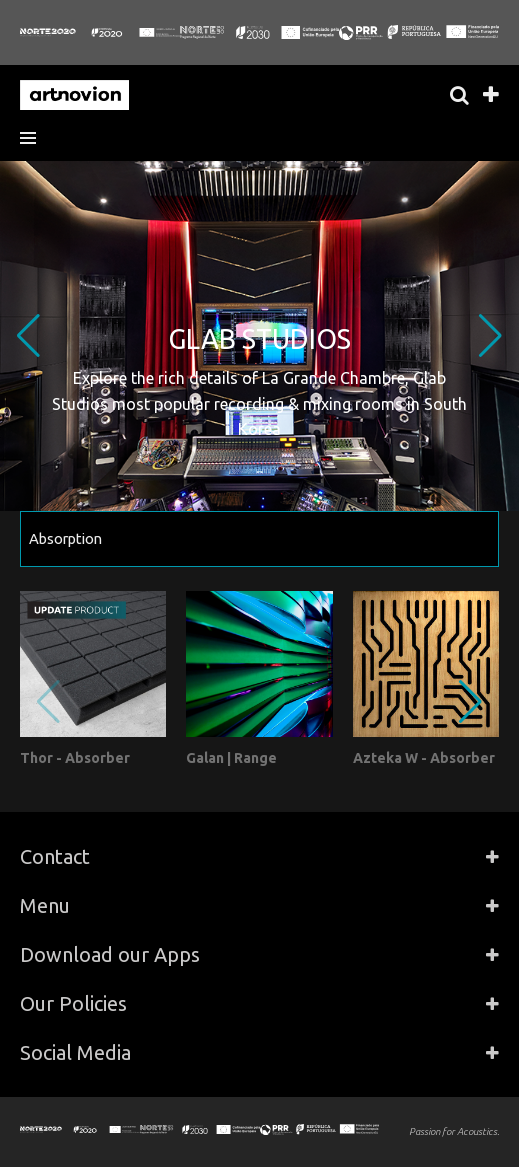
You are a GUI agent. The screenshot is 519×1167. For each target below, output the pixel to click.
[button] (35, 138)
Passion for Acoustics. (454, 1131)
